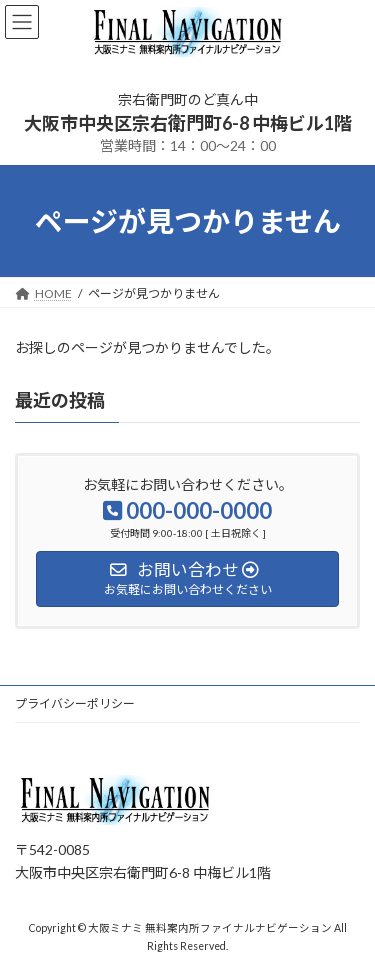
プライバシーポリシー (75, 703)
